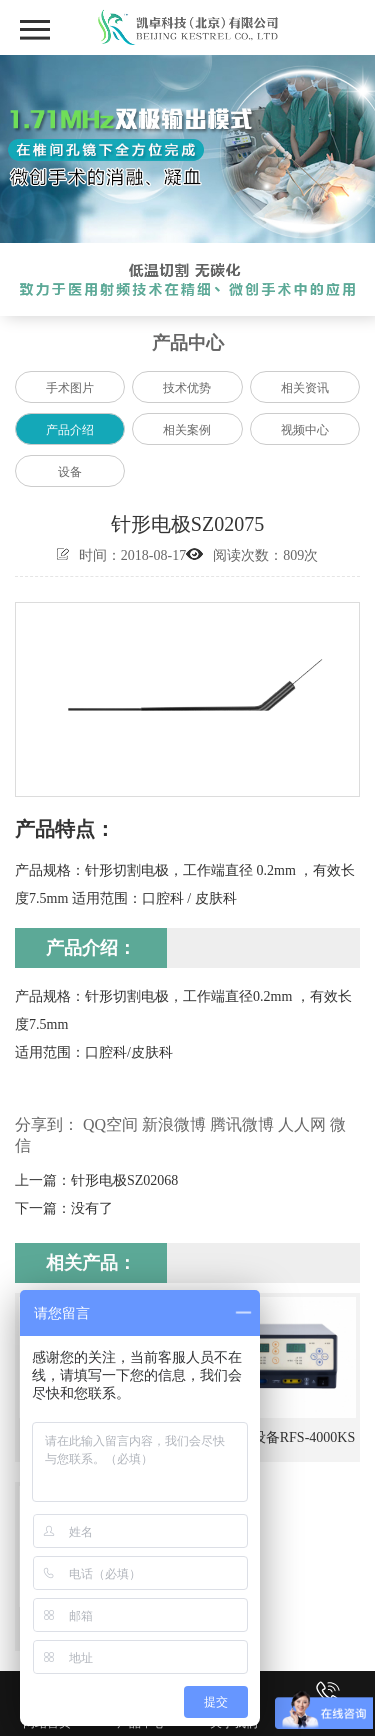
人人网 (302, 1124)
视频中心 (305, 430)
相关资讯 (305, 388)
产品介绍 (70, 430)
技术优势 (187, 388)
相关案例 (187, 430)
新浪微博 (174, 1124)
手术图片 (70, 388)
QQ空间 (110, 1124)
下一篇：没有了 (64, 1208)
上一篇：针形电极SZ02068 (96, 1180)
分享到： (47, 1124)
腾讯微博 (242, 1124)
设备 (70, 472)
